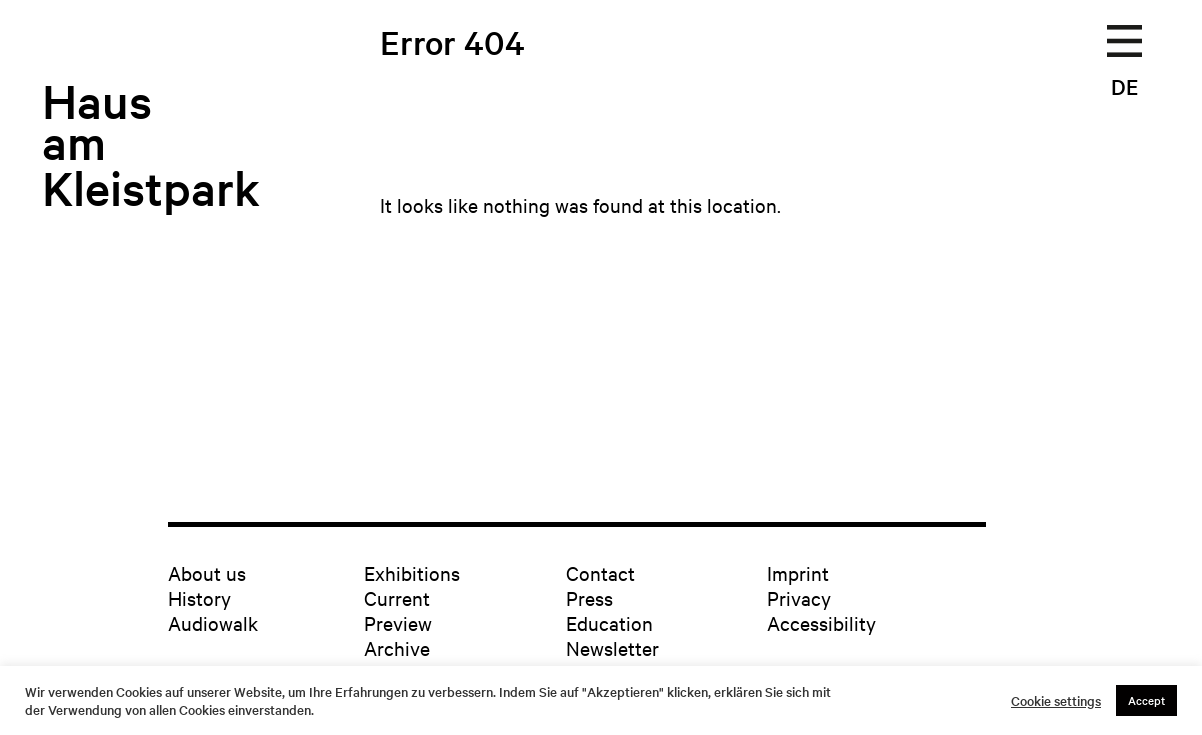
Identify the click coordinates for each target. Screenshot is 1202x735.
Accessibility (821, 622)
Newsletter (612, 647)
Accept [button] (1146, 700)
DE (1124, 86)
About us (207, 572)
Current (397, 597)
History (199, 597)
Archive (397, 647)
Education (609, 622)
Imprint (798, 572)
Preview (398, 622)
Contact (600, 572)
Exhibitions (412, 572)
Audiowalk (213, 622)
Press (589, 597)
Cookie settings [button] (1056, 701)
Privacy (799, 597)
